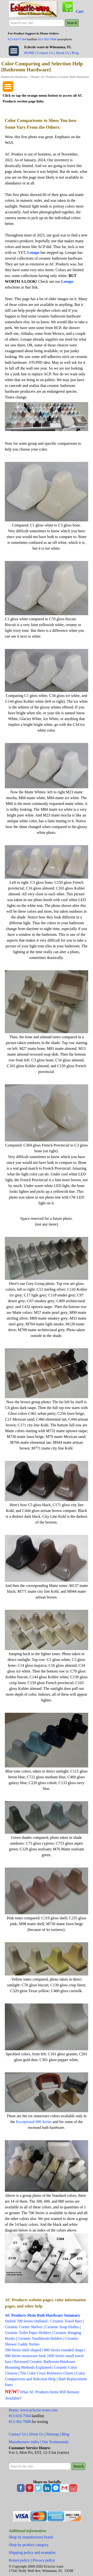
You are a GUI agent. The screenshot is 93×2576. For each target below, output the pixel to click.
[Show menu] (14, 51)
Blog (75, 53)
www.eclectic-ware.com (39, 2410)
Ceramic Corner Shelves (24, 2327)
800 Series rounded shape (64, 2350)
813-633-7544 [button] (17, 39)
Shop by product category (29, 2545)
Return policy (19, 2560)
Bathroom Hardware (14, 77)
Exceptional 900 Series (34, 2122)
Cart (80, 11)
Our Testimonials (55, 2442)
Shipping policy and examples (32, 2552)
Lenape (33, 252)
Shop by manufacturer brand (31, 2537)
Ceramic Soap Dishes (62, 2327)
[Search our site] (36, 23)
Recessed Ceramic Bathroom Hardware (44, 2362)
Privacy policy (44, 2560)
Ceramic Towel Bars (66, 2321)
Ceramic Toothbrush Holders (40, 2338)
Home (13, 2410)
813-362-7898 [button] (47, 39)
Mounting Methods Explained (28, 2367)
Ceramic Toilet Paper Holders (28, 2333)
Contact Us (45, 53)
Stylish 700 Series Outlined (26, 2321)
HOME (29, 53)
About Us (62, 53)
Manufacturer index (24, 2442)
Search (72, 23)
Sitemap (52, 2434)
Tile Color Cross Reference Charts (46, 2373)
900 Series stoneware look (25, 2356)
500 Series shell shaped (23, 2350)
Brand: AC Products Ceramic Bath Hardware (60, 77)
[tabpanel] (46, 36)
